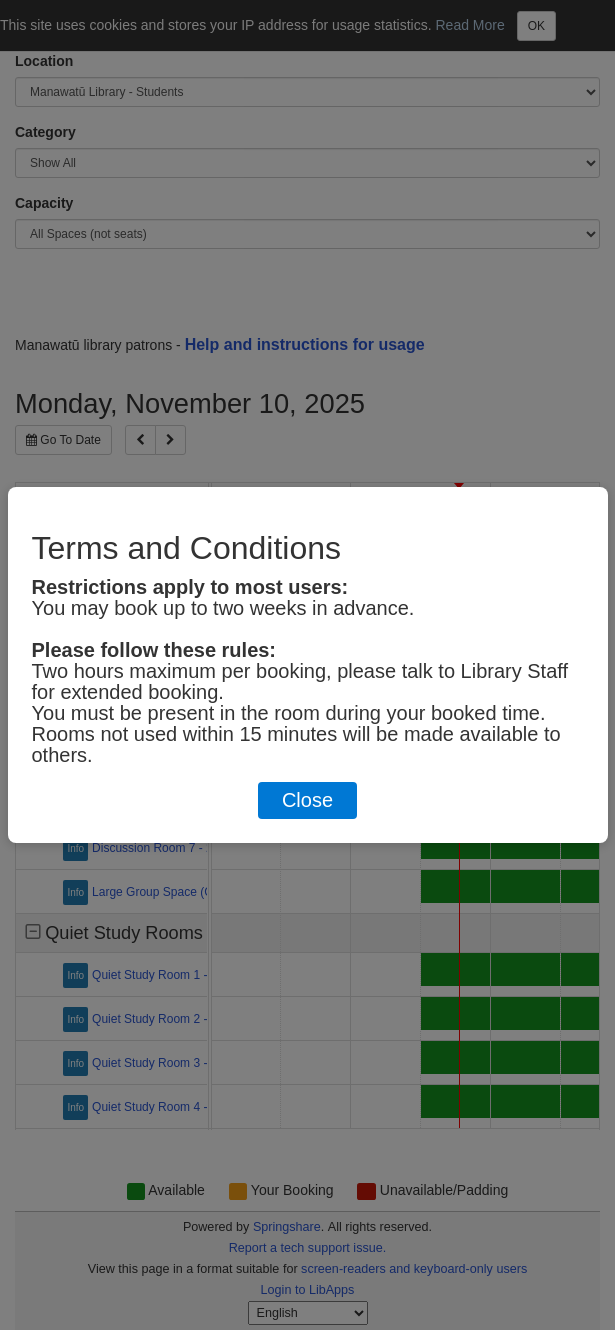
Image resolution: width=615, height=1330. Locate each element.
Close (307, 800)
